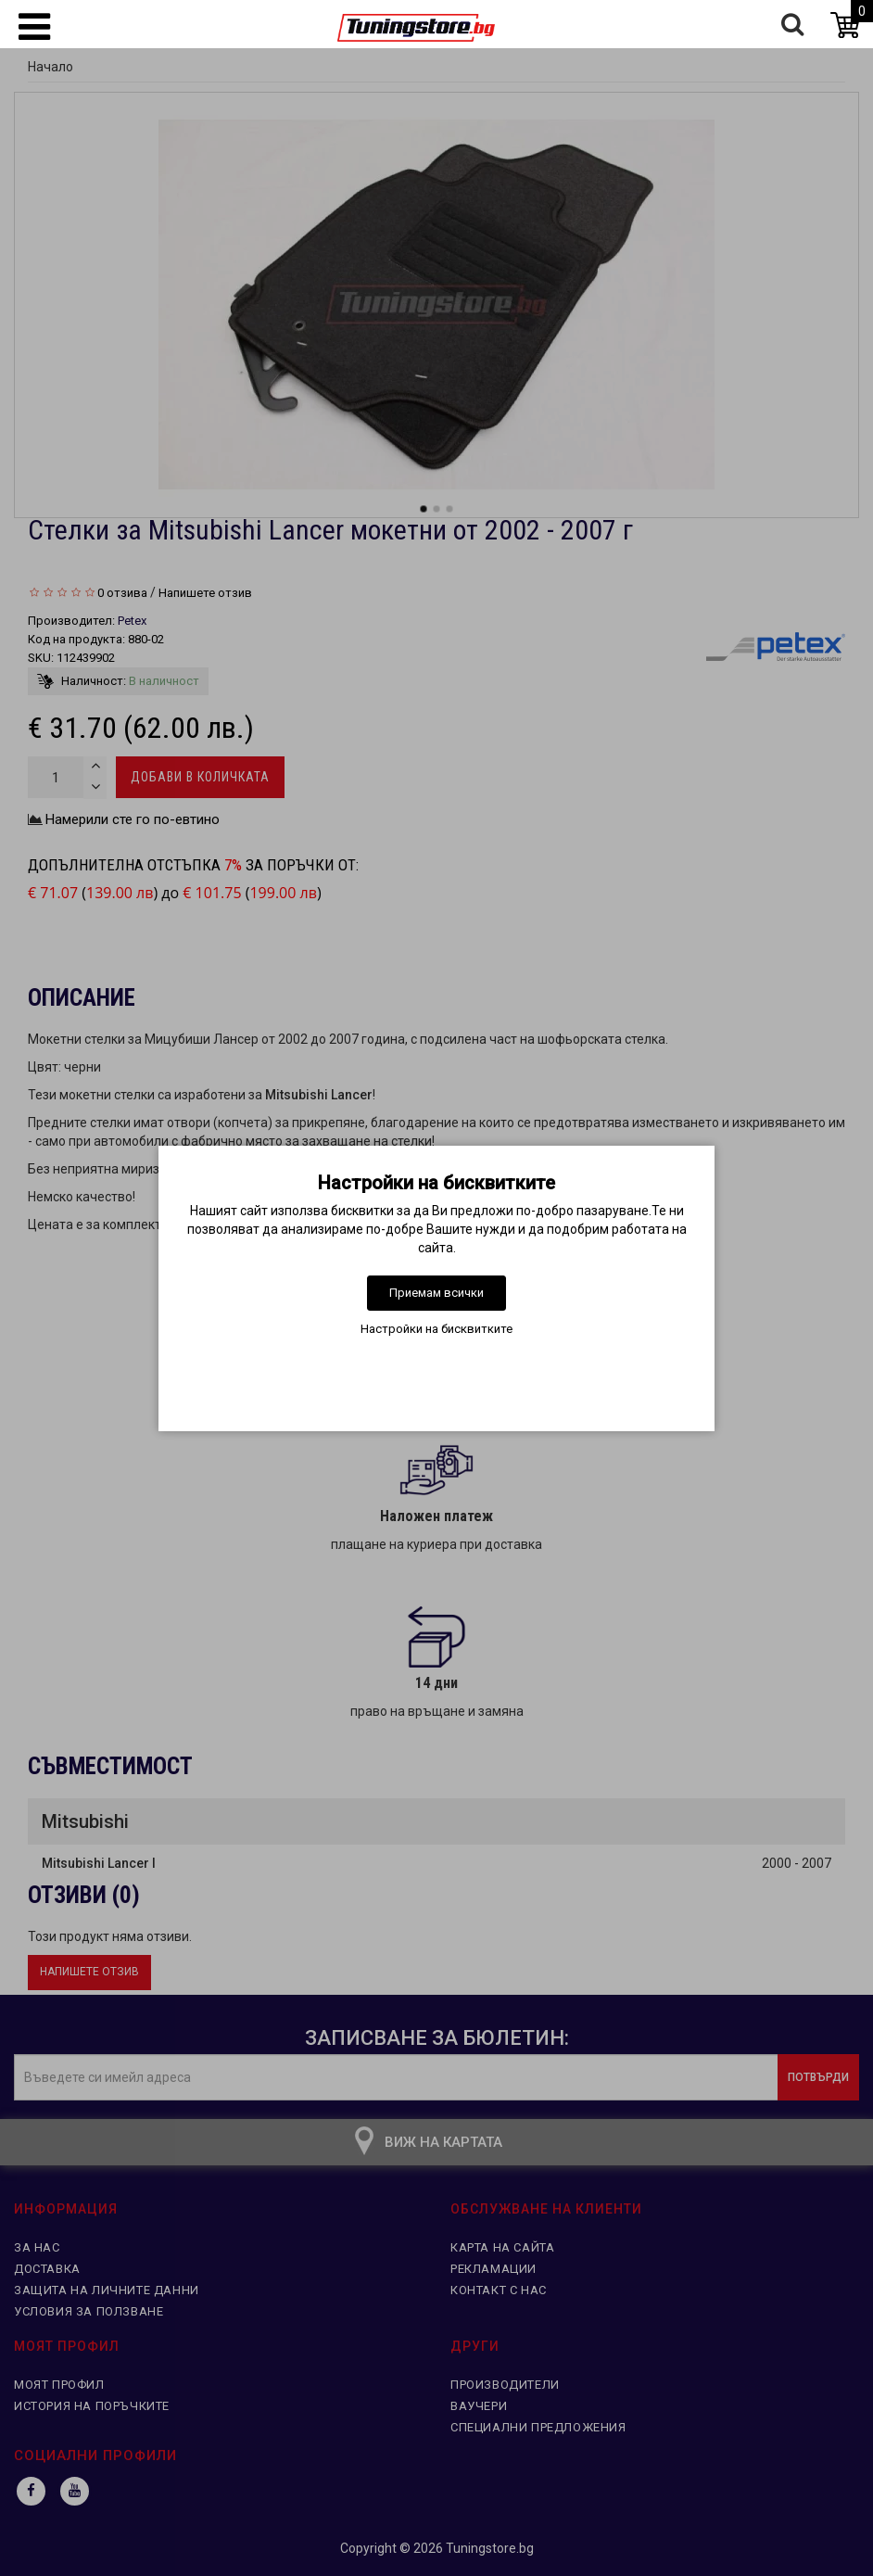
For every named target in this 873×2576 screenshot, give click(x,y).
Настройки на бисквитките (436, 1329)
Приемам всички (436, 1293)
